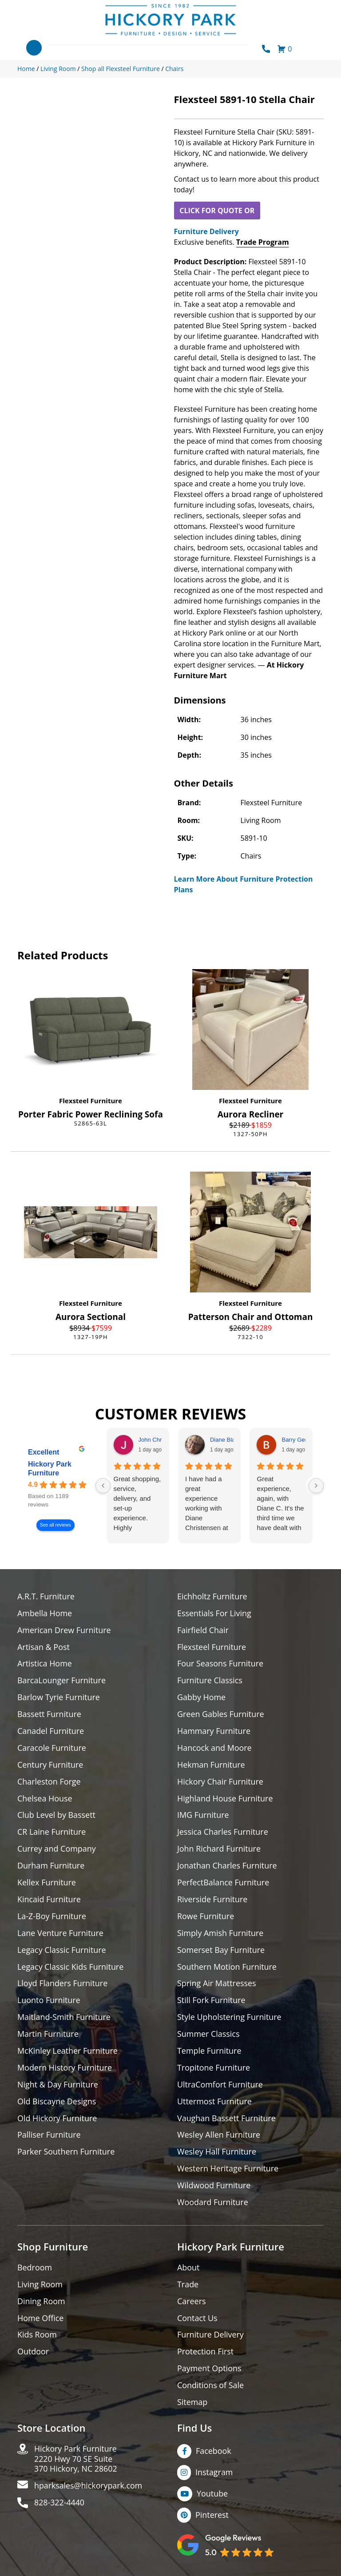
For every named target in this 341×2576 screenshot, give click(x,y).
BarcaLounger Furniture (61, 1681)
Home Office (40, 2320)
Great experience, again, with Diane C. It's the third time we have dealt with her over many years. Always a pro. (280, 1504)
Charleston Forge (49, 1782)
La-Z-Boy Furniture (52, 1917)
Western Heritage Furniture (228, 2170)
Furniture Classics (210, 1681)
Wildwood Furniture (214, 2187)
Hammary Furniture (214, 1731)
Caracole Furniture (52, 1748)
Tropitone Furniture (213, 2069)
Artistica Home (44, 1664)
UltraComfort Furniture (220, 2086)
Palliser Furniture (49, 2136)
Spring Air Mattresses (217, 1985)
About (188, 2269)
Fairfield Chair (203, 1630)
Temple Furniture (209, 2052)
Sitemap (192, 2404)
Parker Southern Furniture (66, 2153)
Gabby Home (201, 1698)
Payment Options (209, 2370)
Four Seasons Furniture (220, 1664)
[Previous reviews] (103, 1485)
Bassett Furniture (49, 1714)
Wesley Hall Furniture (217, 2153)
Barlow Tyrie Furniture (58, 1698)
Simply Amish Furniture (220, 1934)
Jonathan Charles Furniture (227, 1866)
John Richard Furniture (219, 1850)
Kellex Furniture (46, 1883)
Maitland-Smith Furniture (64, 2018)
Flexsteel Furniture (90, 1101)
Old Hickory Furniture (57, 2120)
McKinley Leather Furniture (67, 2052)
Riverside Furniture (212, 1900)
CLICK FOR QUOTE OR (216, 210)
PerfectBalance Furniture (223, 1883)
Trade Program (262, 242)
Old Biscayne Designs (56, 2103)
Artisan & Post (43, 1647)
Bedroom (34, 2269)
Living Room (40, 2286)
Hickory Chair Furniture (220, 1782)
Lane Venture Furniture (60, 1934)
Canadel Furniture (50, 1731)
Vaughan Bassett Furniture (226, 2120)
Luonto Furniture (48, 2001)
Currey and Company (56, 1850)
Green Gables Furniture (221, 1714)
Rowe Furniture (205, 1917)
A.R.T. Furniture (46, 1596)
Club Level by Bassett (56, 1816)
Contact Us (197, 2320)
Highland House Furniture (225, 1799)
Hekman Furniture (211, 1765)
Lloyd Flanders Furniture (62, 1985)
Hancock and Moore (214, 1748)
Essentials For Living (214, 1613)
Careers (191, 2303)
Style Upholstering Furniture (229, 2018)
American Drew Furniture (64, 1630)
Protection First (205, 2354)
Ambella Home (44, 1613)
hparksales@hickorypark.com (88, 2488)
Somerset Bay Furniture (221, 1951)
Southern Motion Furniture (227, 1968)
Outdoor (33, 2354)
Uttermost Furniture (214, 2103)
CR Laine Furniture (51, 1833)
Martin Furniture (48, 2035)
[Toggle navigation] (34, 48)
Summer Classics (208, 2035)
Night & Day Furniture (58, 2086)
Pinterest (212, 2517)
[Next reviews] (316, 1485)
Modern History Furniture (64, 2069)
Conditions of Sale (210, 2387)
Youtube (212, 2495)
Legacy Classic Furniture (62, 1951)
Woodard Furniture (213, 2204)
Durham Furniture (51, 1866)
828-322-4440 (59, 2505)
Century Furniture (50, 1765)
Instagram (214, 2474)
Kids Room (37, 2337)
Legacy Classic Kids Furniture (70, 1968)
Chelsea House (44, 1799)
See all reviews (55, 1525)
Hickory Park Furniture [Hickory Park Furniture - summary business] (49, 1468)
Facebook (213, 2453)
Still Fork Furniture (211, 2001)
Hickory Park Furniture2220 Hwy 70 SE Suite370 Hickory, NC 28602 (76, 2461)
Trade (187, 2286)
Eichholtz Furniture (212, 1596)
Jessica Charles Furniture (223, 1833)
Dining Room (41, 2303)
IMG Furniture (203, 1816)
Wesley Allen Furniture (219, 2136)
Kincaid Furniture (49, 1900)
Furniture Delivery (206, 231)
